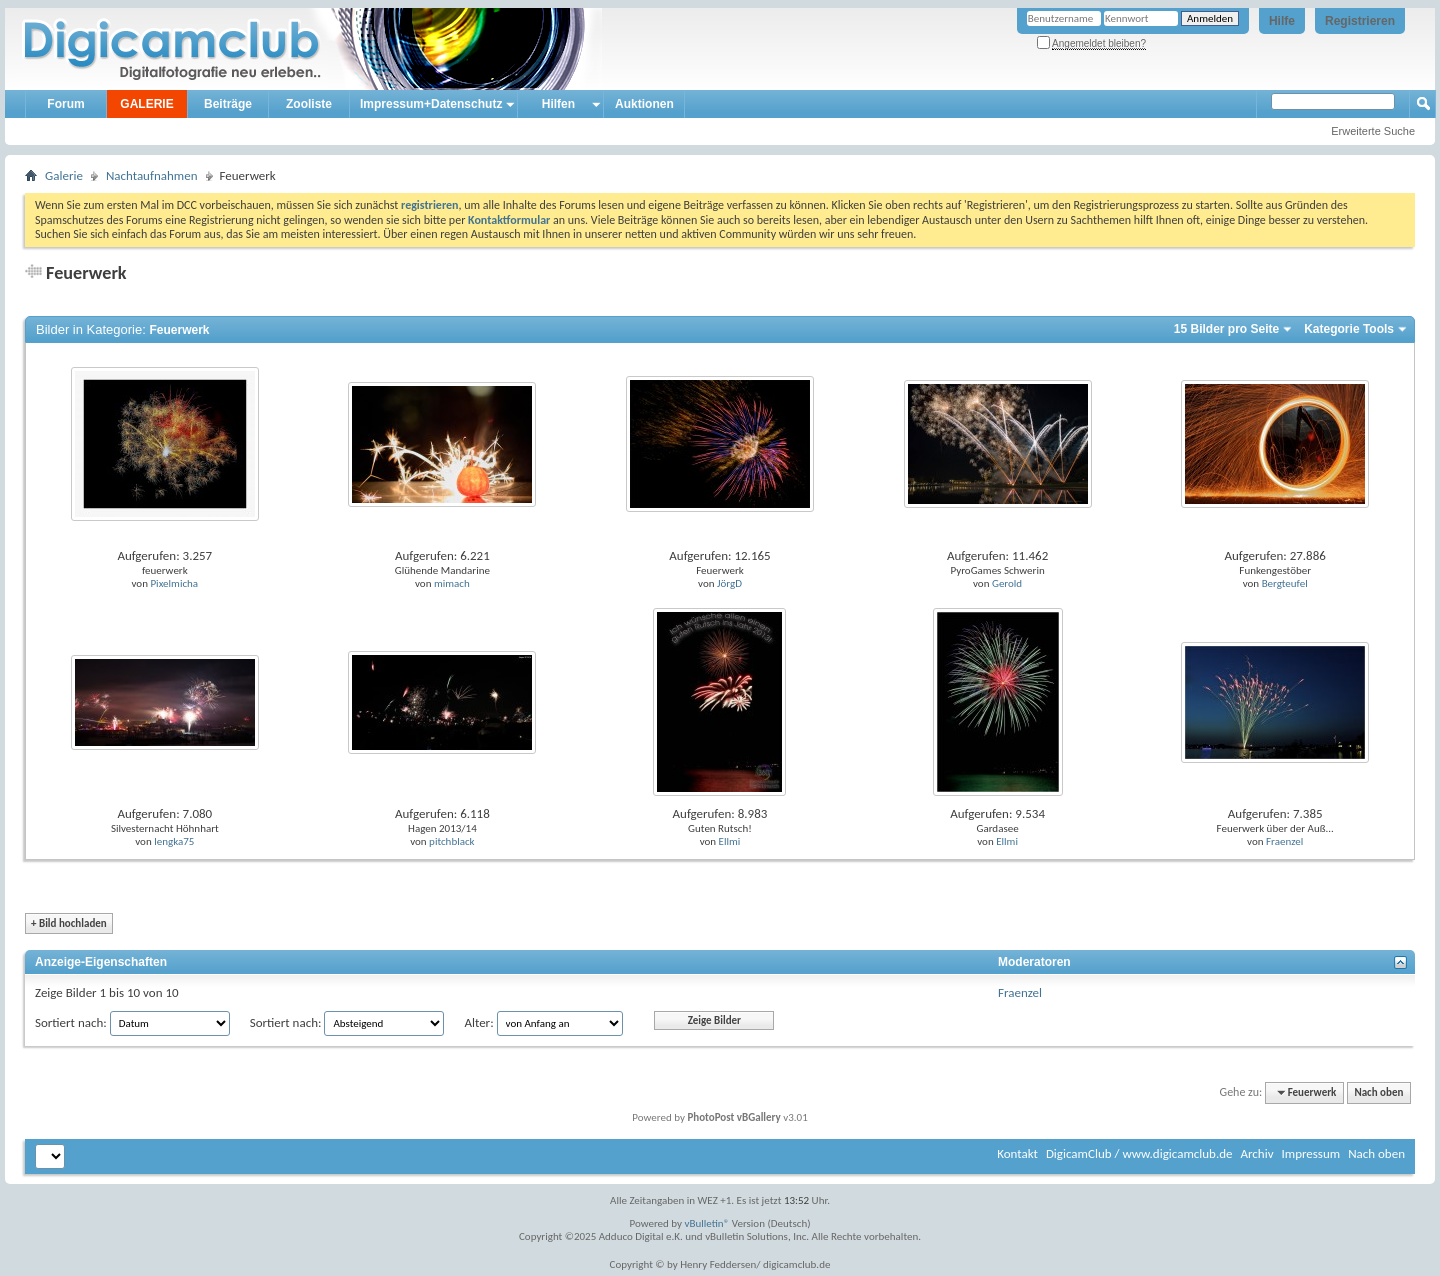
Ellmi (730, 841)
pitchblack (452, 841)
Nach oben (1378, 1092)
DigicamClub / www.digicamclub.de (1139, 1153)
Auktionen (644, 104)
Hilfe (1282, 21)
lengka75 (174, 841)
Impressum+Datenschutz (431, 104)
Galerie (64, 175)
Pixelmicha (174, 583)
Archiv (1256, 1153)
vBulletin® (707, 1223)
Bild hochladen (69, 923)
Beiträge (228, 104)
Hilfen (558, 104)
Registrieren (1360, 21)
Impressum (1310, 1153)
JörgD (729, 583)
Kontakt (1017, 1153)
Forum (65, 104)
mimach (452, 583)
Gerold (1007, 583)
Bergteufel (1285, 583)
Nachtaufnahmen (152, 175)
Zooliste (309, 104)
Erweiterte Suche (1373, 131)
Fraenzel (1284, 841)
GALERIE (146, 104)
